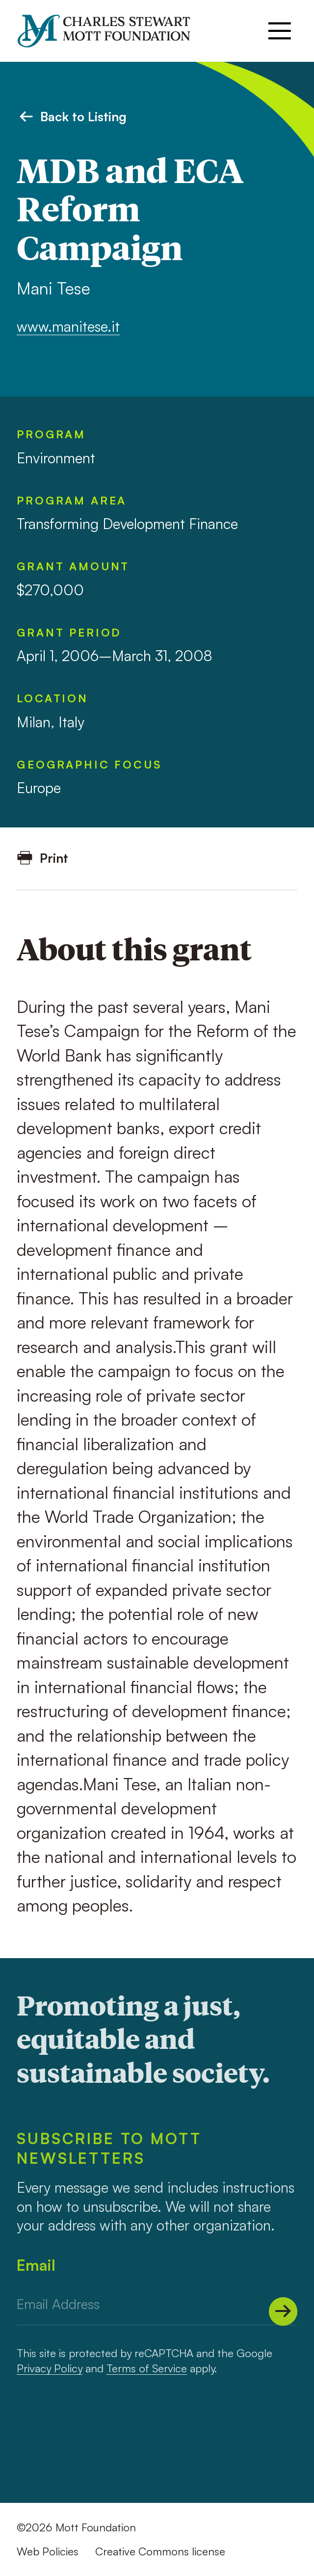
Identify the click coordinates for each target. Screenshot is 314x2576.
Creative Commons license (160, 2551)
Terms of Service (146, 2368)
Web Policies (47, 2551)
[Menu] (279, 31)
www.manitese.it (68, 326)
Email (36, 2265)
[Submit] (283, 2311)
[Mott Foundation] (112, 31)
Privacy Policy (49, 2368)
